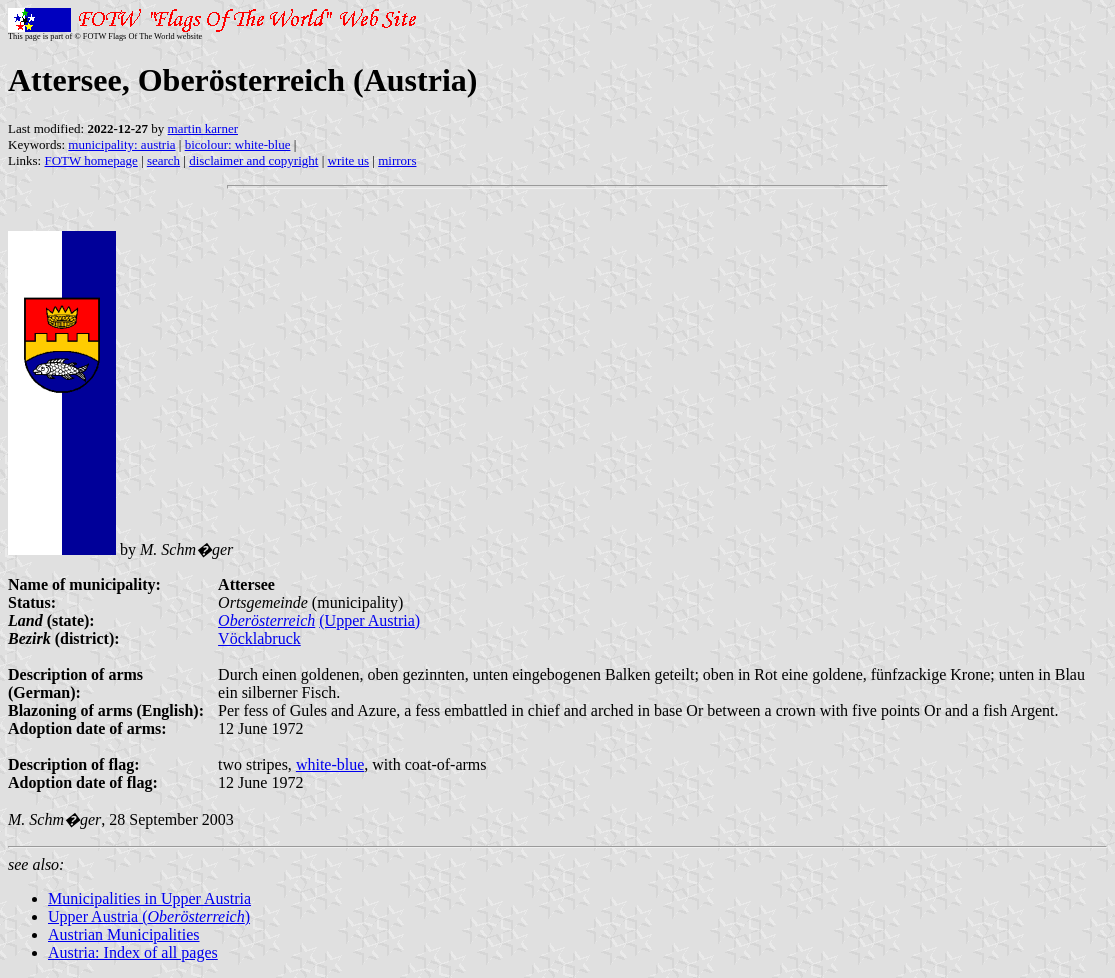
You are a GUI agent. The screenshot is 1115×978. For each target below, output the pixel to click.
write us (349, 160)
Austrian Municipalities (124, 934)
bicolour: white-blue (238, 144)
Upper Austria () (149, 916)
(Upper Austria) (369, 620)
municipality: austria (121, 144)
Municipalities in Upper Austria (149, 898)
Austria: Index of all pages (133, 952)
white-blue (330, 764)
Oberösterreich (266, 620)
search (163, 160)
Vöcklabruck (259, 638)
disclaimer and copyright (253, 160)
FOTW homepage (90, 160)
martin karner (203, 128)
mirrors (397, 160)
